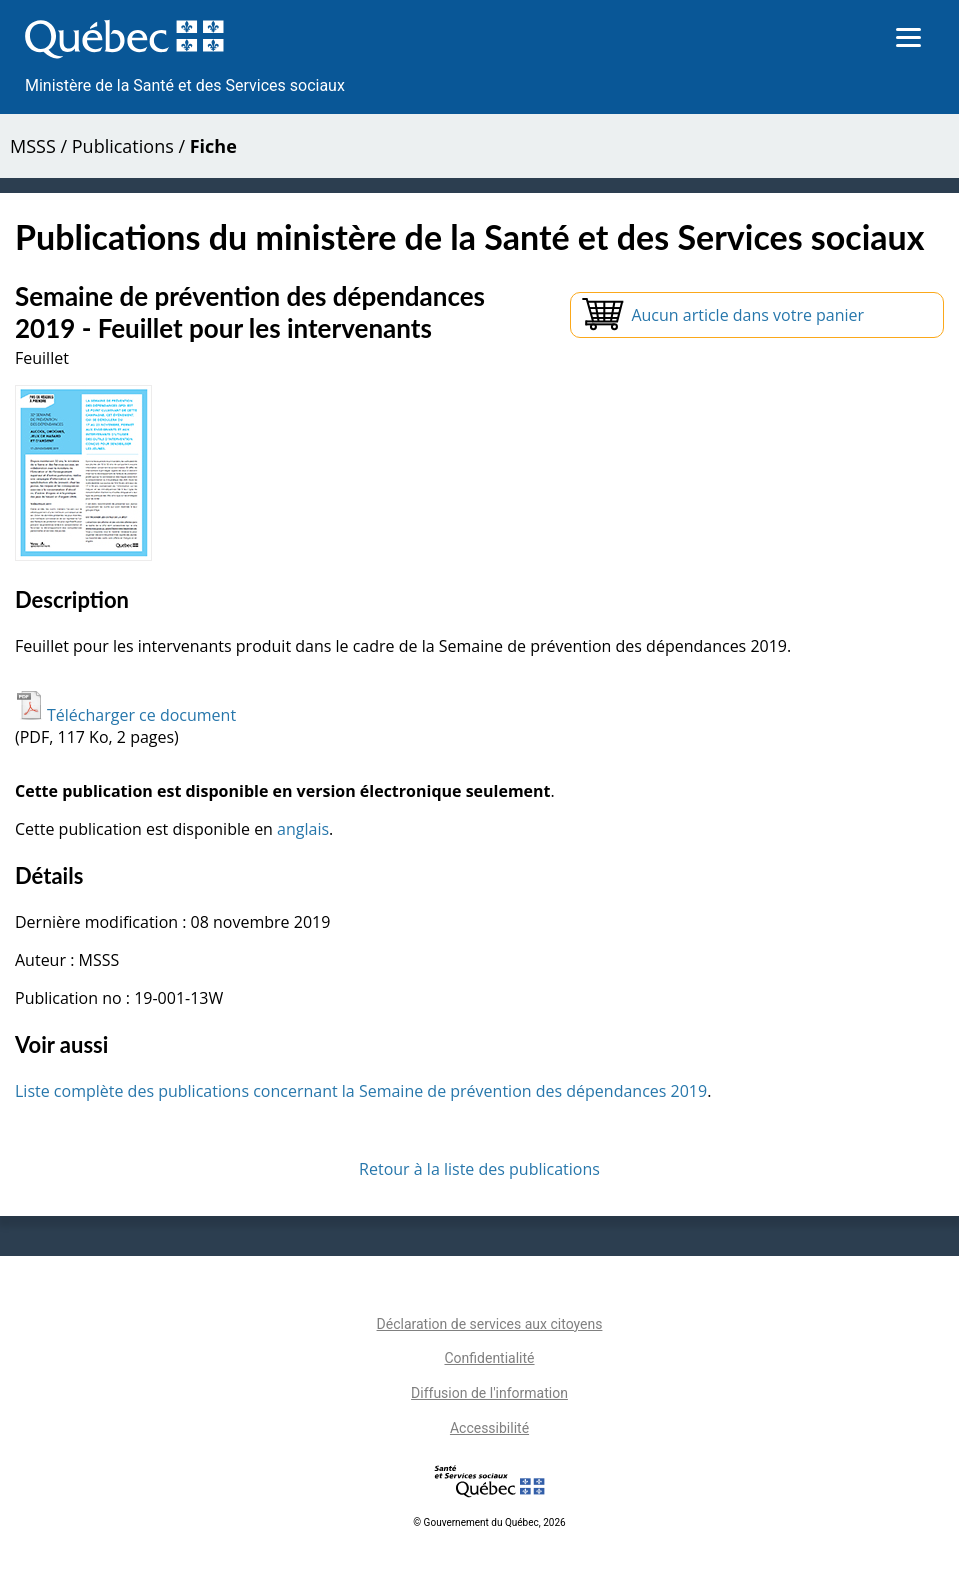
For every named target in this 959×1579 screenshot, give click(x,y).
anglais (303, 829)
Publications (123, 146)
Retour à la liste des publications (479, 1169)
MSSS (33, 146)
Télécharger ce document (125, 715)
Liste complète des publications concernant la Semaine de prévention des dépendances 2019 (361, 1091)
